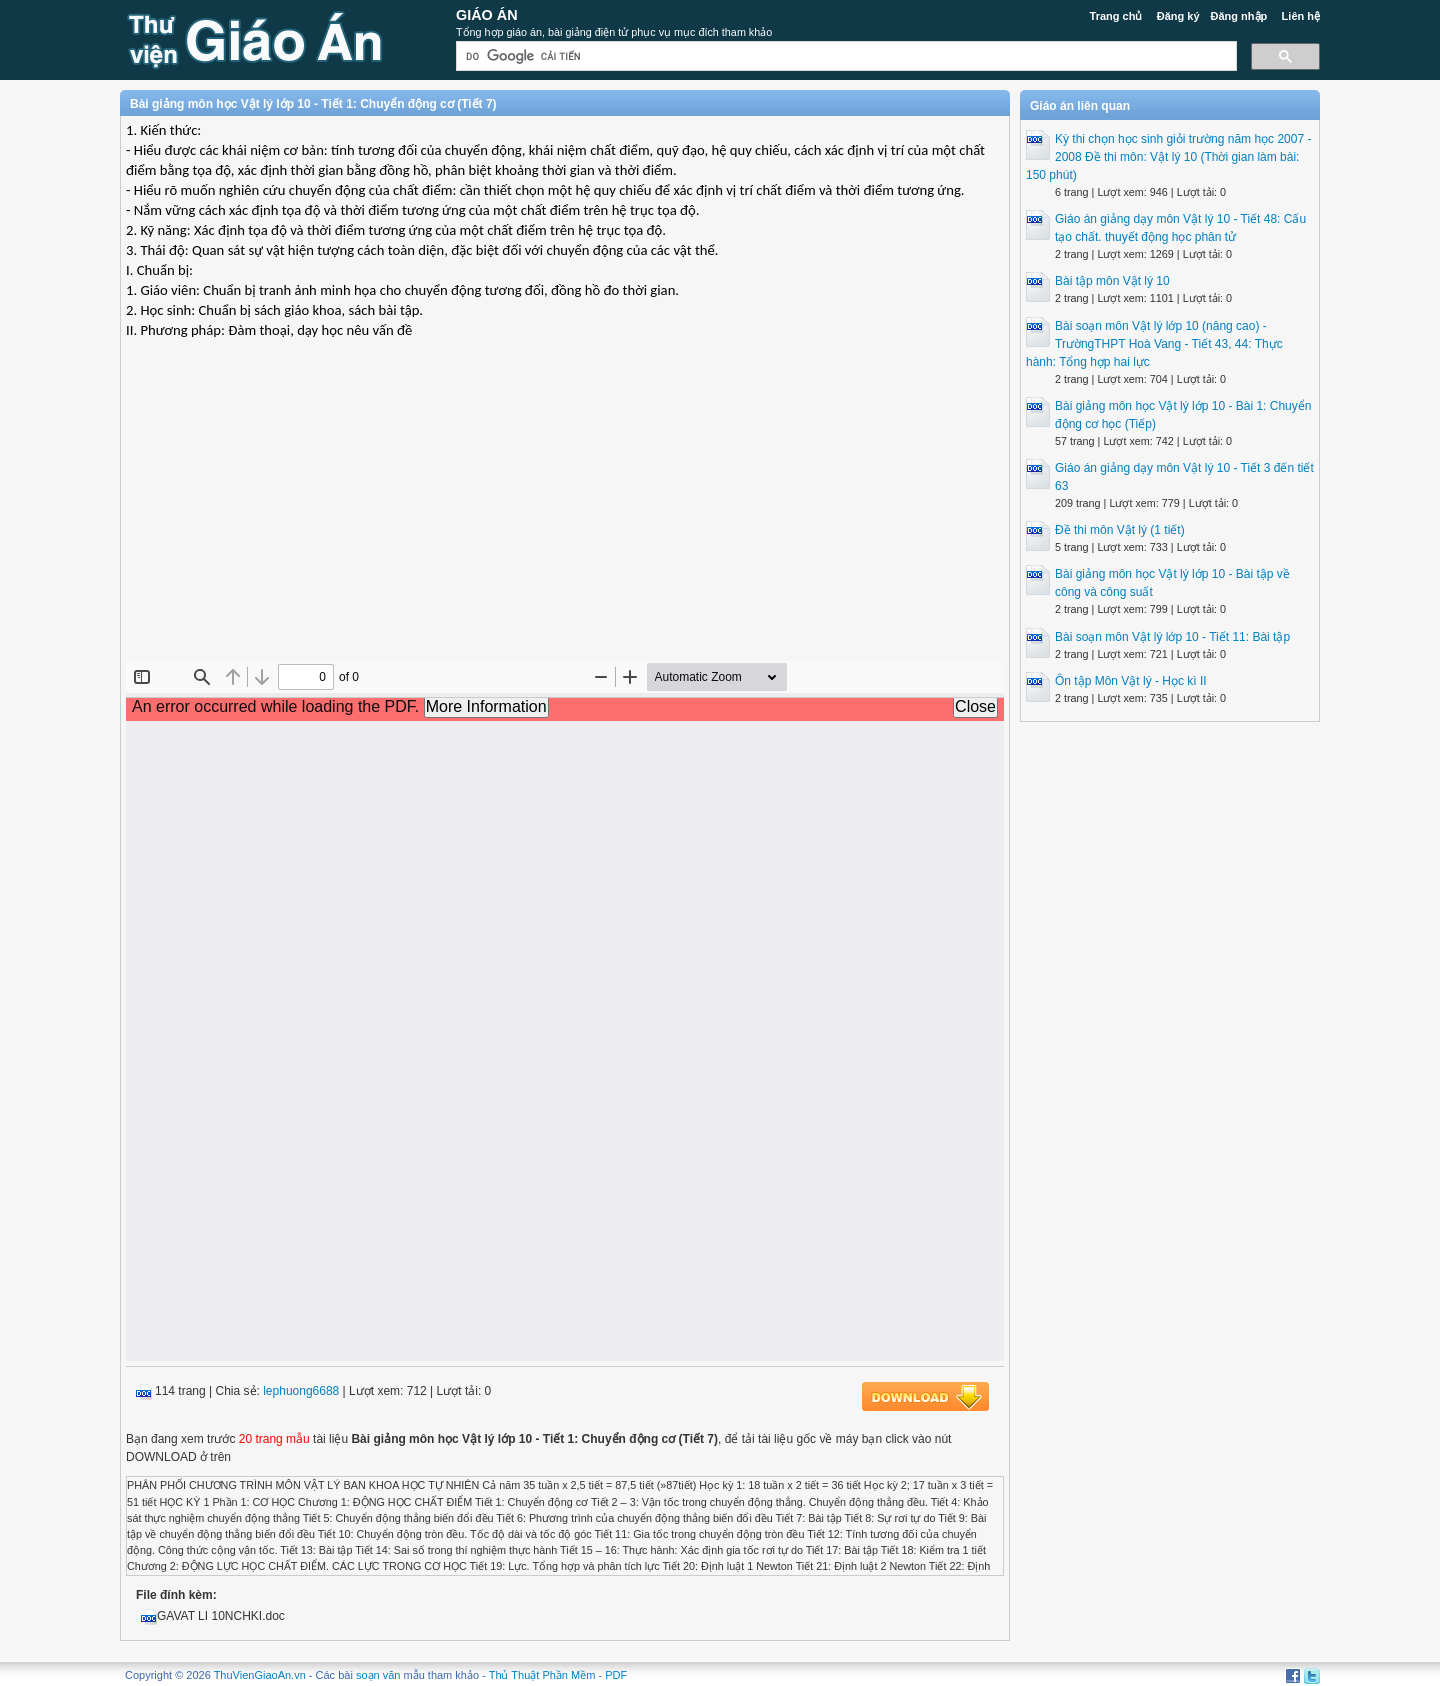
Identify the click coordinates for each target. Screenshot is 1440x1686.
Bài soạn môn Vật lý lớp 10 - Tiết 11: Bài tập (1172, 637)
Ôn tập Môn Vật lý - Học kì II (1131, 681)
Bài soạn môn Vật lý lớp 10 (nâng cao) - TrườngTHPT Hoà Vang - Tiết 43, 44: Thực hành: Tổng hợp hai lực (1154, 344)
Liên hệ (1301, 16)
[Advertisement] (565, 516)
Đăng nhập (1239, 16)
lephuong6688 (301, 1391)
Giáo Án (487, 15)
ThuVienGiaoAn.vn (260, 1675)
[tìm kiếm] (844, 56)
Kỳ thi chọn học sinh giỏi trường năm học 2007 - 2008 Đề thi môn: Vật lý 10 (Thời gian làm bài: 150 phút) (1168, 157)
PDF (616, 1675)
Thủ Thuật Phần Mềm (542, 1675)
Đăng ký (1178, 16)
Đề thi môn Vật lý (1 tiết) (1120, 530)
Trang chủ (1116, 16)
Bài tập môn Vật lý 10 (1112, 281)
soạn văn (378, 1675)
